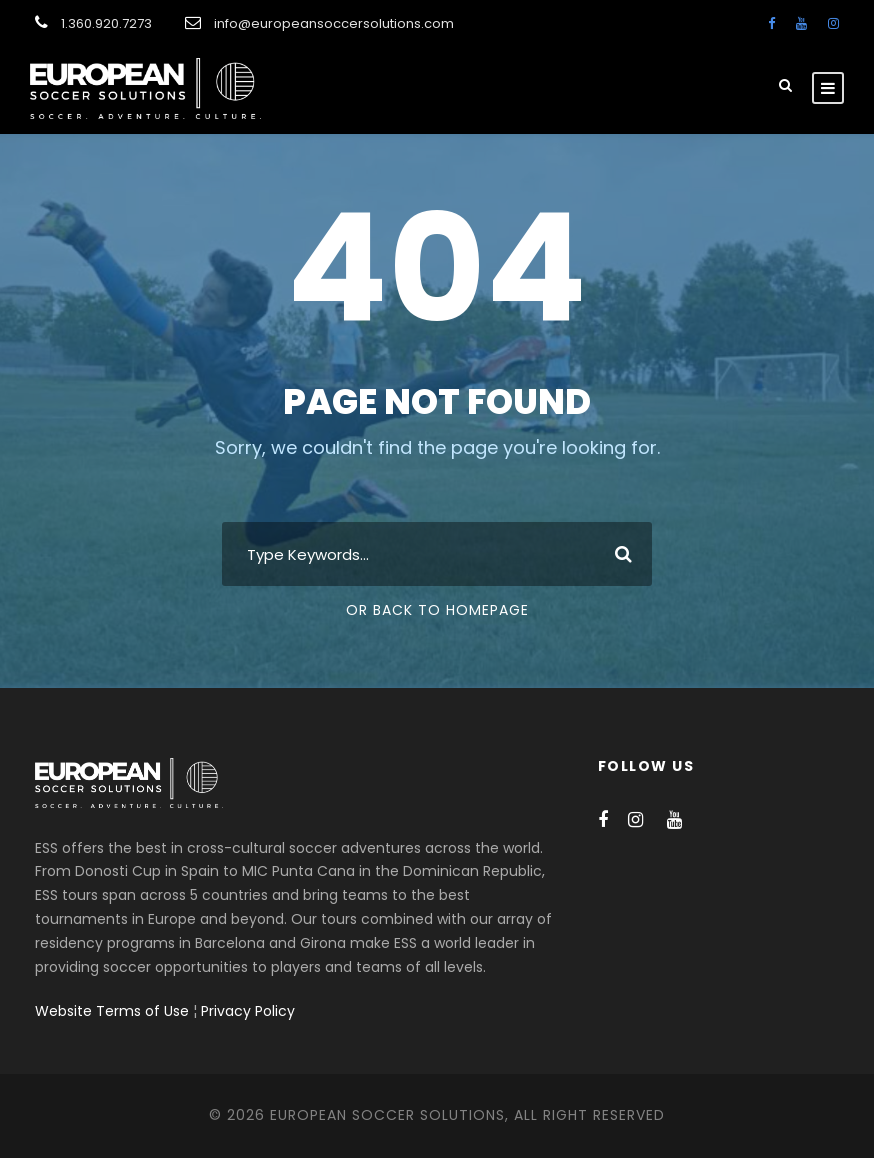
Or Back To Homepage (437, 610)
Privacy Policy (248, 1011)
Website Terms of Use (112, 1011)
